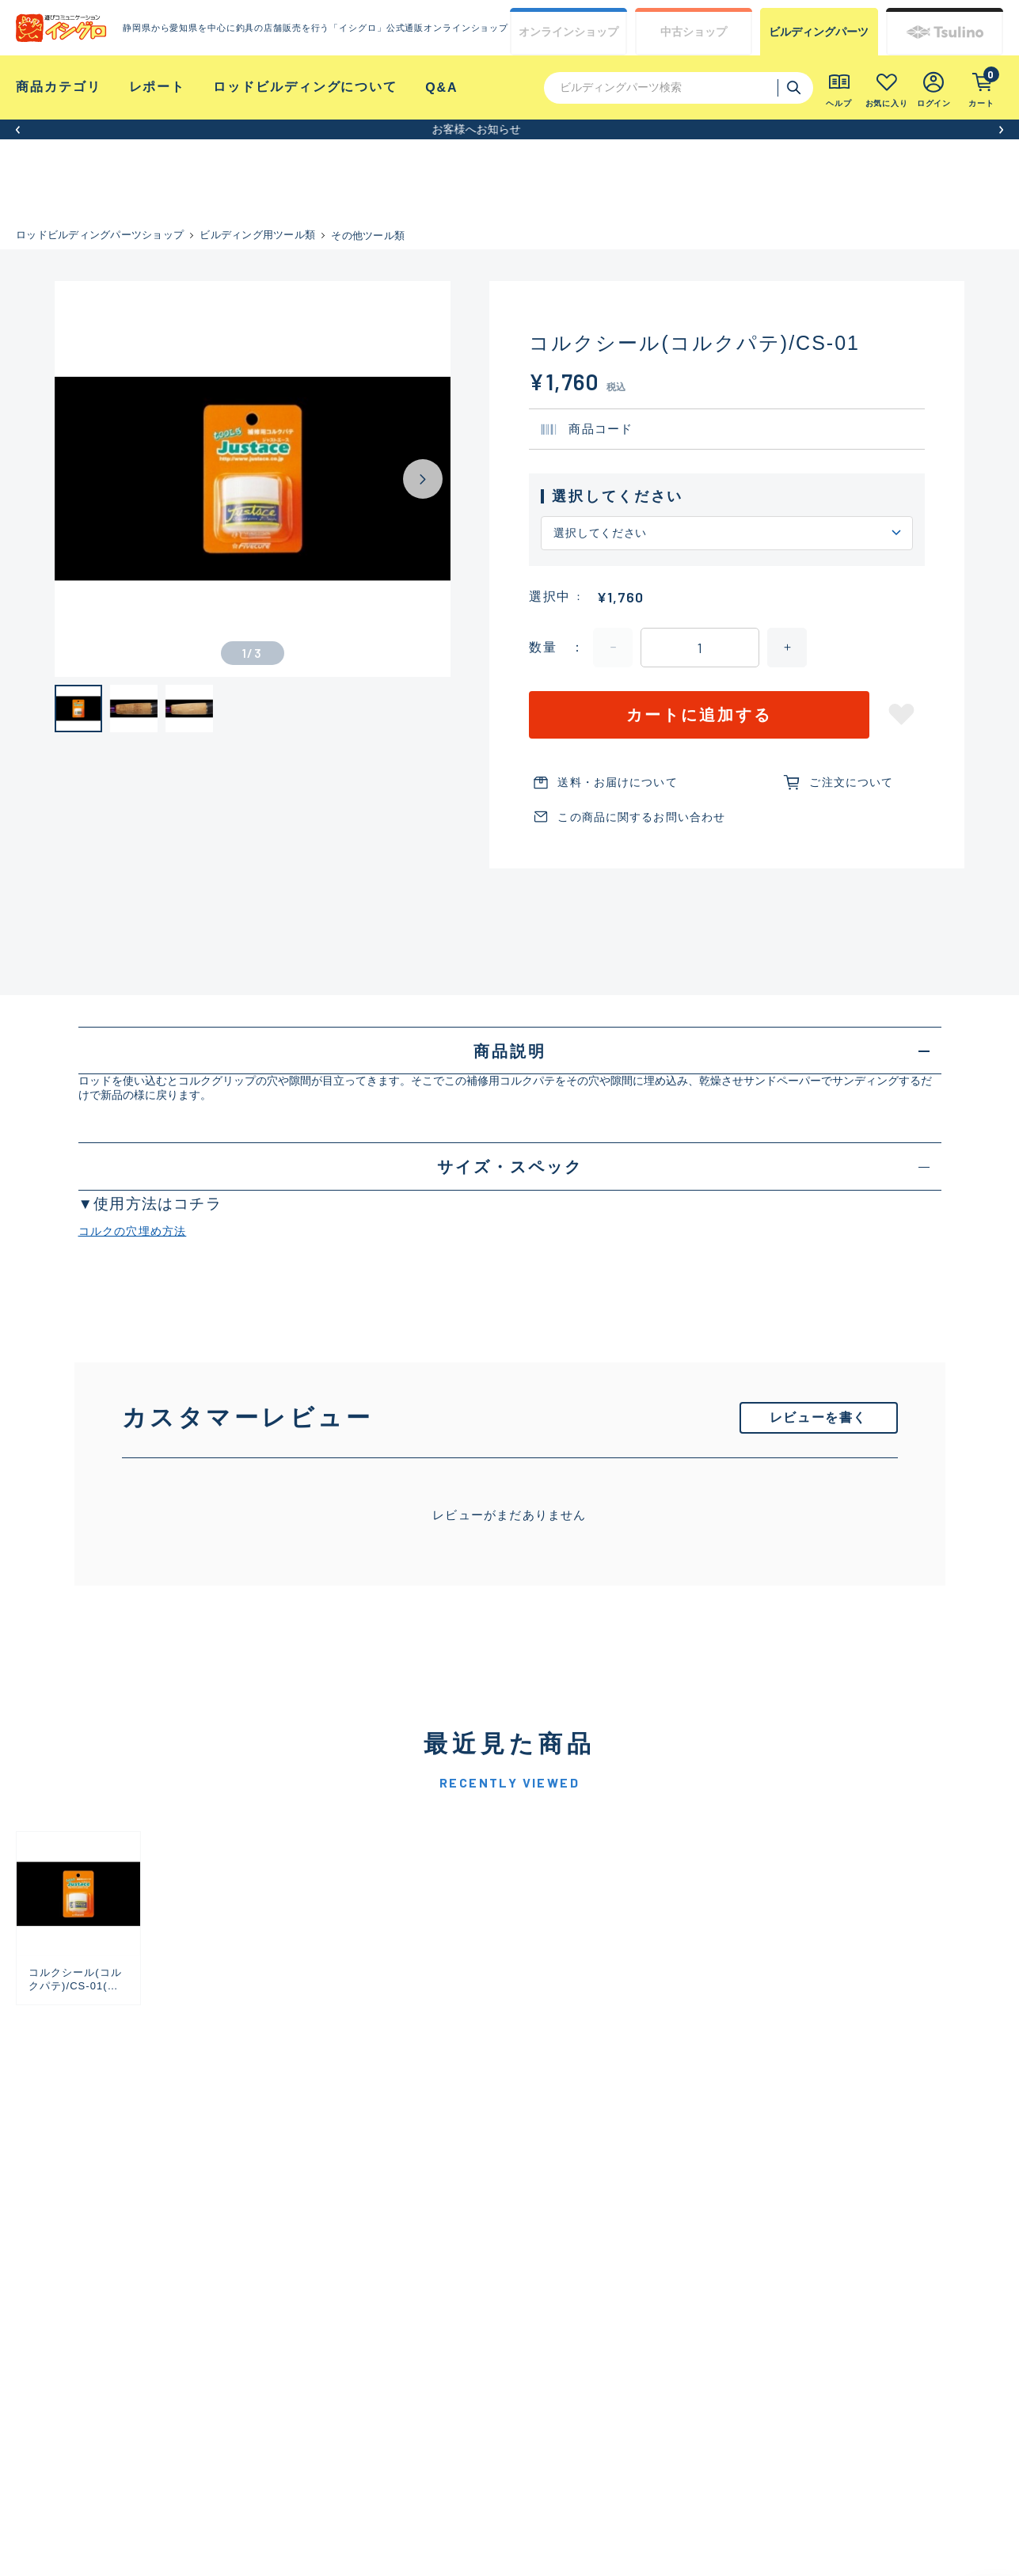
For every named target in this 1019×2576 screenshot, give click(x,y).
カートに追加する (699, 715)
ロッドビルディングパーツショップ (100, 235)
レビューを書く (818, 1417)
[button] (18, 129)
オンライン (568, 32)
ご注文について (851, 782)
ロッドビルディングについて (305, 86)
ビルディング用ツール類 (257, 235)
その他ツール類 (368, 235)
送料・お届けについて (617, 782)
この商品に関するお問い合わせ (641, 817)
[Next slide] (423, 479)
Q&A (441, 87)
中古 (693, 32)
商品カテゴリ (58, 86)
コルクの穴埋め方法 (132, 1231)
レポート (157, 86)
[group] (78, 1918)
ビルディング (819, 32)
